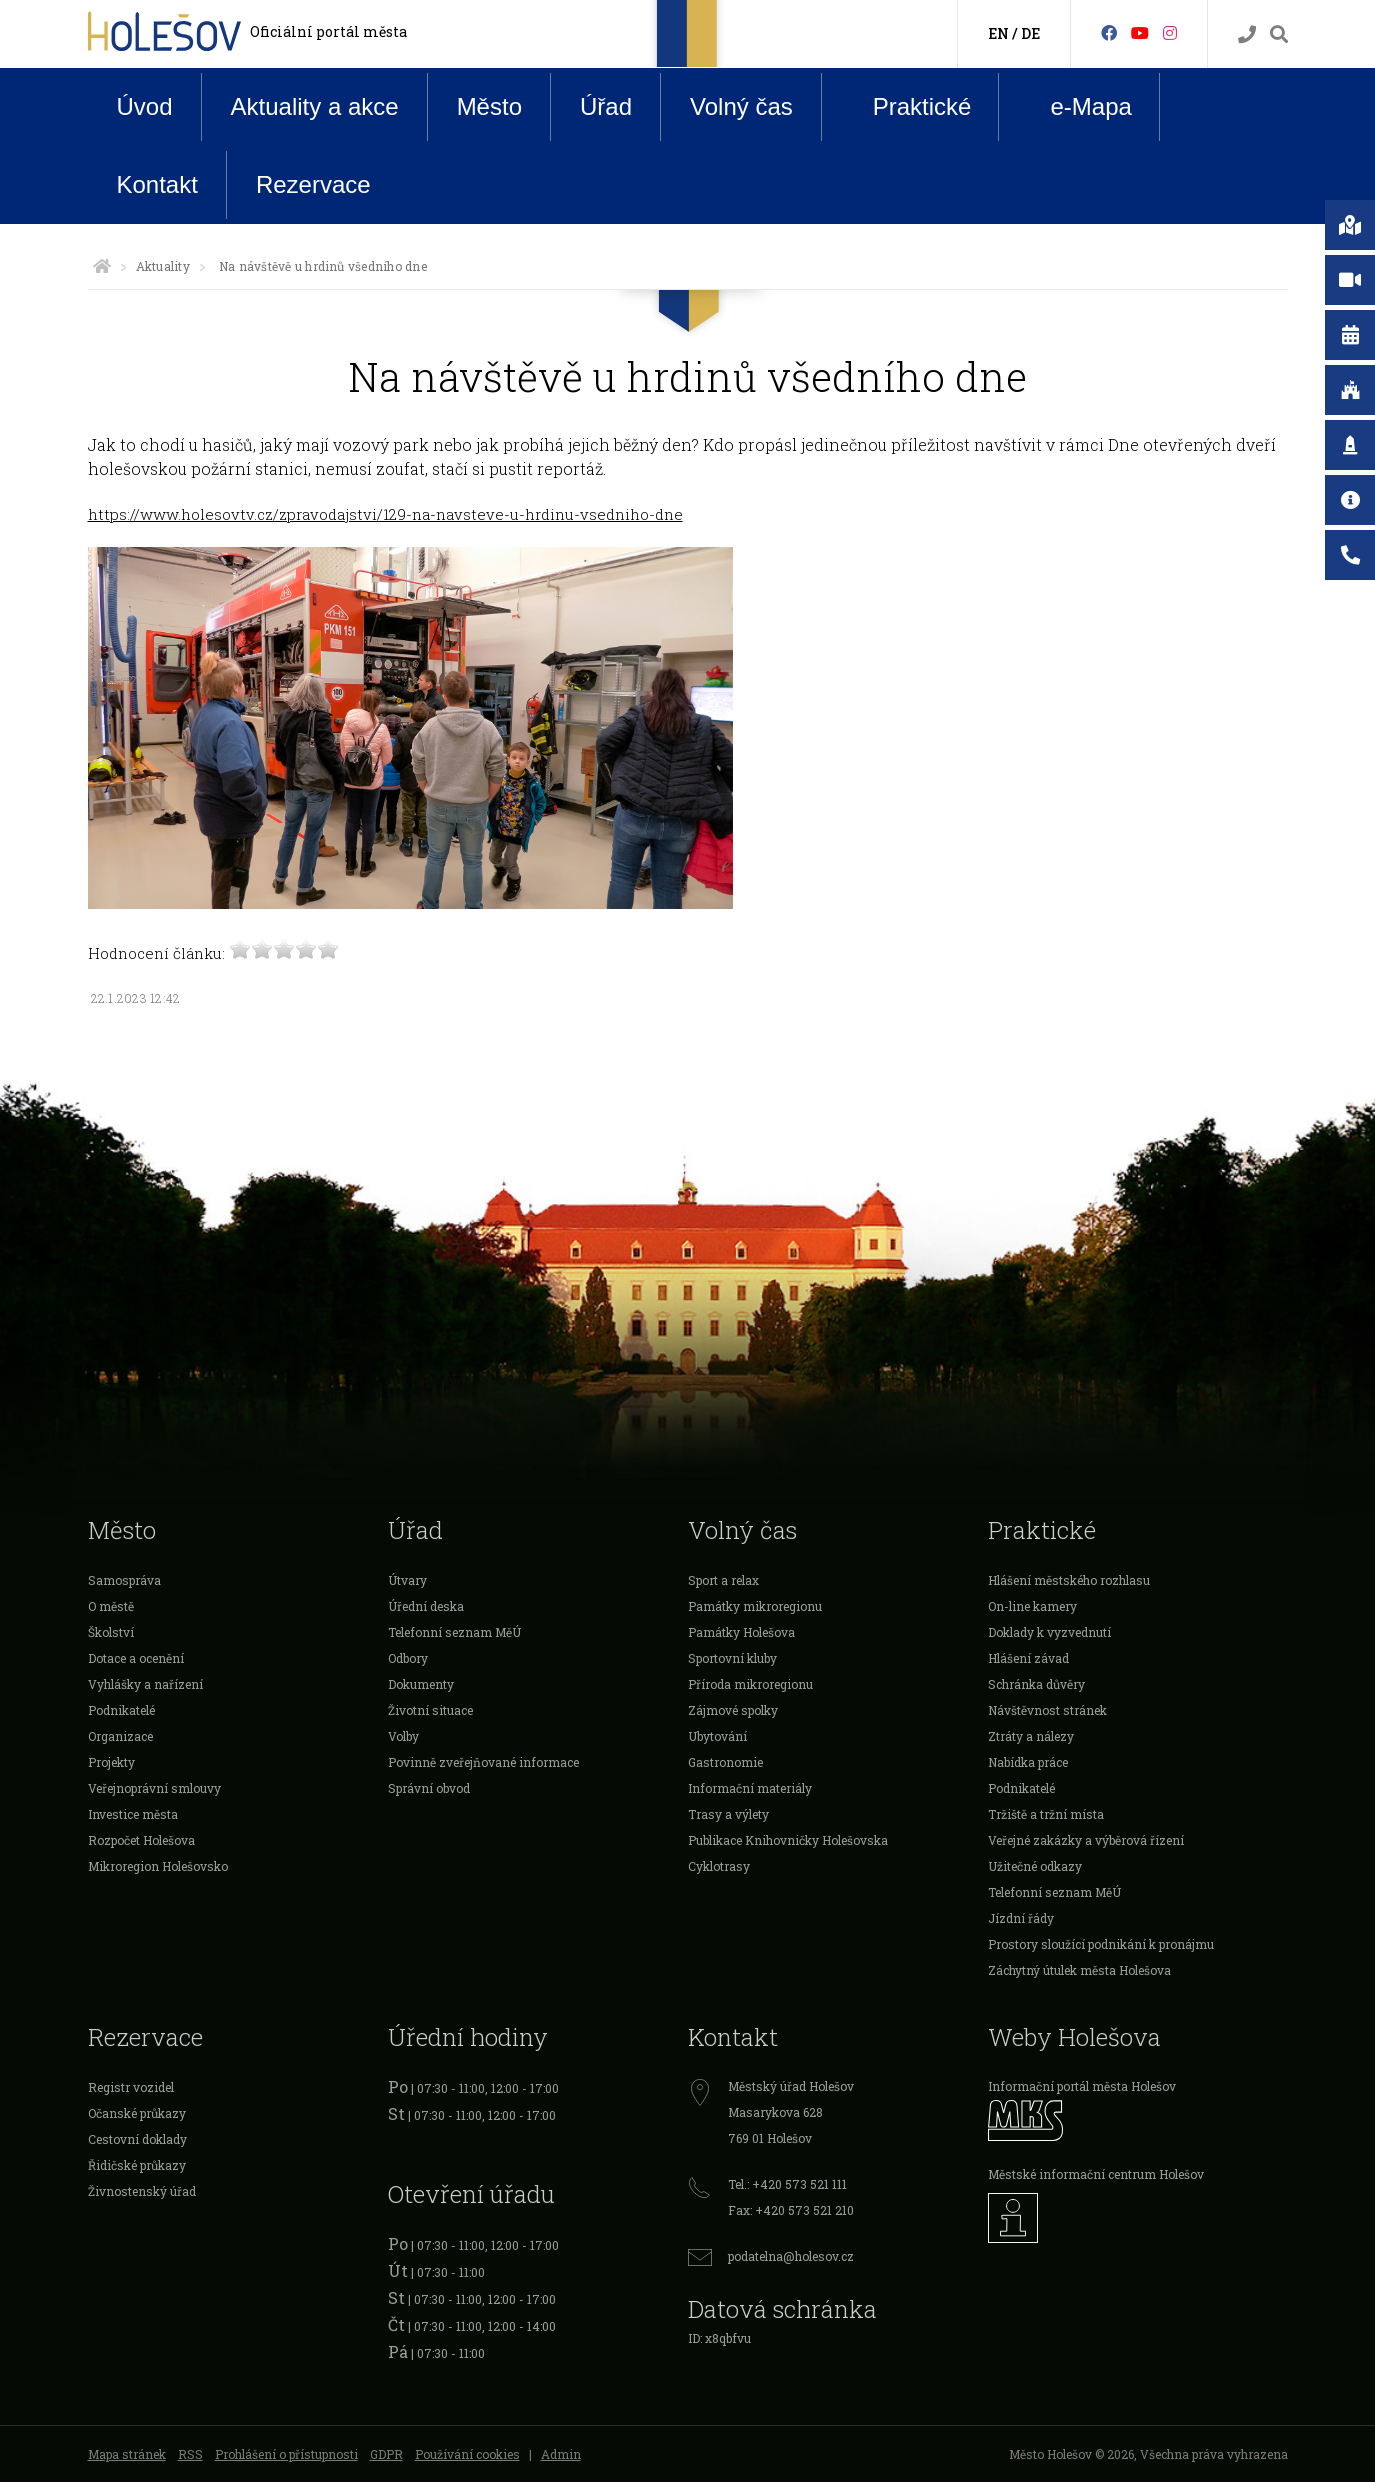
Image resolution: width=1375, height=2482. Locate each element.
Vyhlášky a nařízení (145, 1684)
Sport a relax (723, 1580)
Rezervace (313, 184)
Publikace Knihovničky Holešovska (788, 1840)
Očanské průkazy (137, 2113)
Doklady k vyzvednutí (1049, 1632)
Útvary (407, 1580)
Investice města (133, 1814)
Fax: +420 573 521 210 (791, 2210)
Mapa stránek (127, 2454)
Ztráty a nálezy (1031, 1736)
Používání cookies (467, 2454)
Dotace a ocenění (136, 1658)
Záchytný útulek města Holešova (1079, 1970)
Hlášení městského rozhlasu (1069, 1580)
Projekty (111, 1762)
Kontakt (157, 184)
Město (489, 106)
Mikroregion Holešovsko (158, 1866)
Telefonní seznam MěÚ (454, 1632)
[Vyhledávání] (1279, 34)
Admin (561, 2454)
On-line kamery (1032, 1606)
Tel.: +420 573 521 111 (787, 2184)
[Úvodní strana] (102, 266)
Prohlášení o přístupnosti (286, 2454)
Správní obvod (429, 1788)
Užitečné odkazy (1035, 1866)
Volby (403, 1736)
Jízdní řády (1021, 1918)
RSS (190, 2454)
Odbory (408, 1658)
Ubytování (717, 1736)
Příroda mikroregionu (750, 1684)
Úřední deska (426, 1606)
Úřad (606, 106)
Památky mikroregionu (755, 1606)
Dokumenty (421, 1684)
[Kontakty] (1247, 34)
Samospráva (124, 1580)
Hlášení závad (1028, 1658)
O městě (111, 1606)
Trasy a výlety (728, 1814)
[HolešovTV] (1140, 32)
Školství (111, 1632)
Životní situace (430, 1710)
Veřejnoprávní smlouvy (154, 1788)
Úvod (145, 106)
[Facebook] (1109, 32)
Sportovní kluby (732, 1658)
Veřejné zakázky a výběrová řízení (1086, 1840)
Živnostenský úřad (142, 2191)
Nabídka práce (1028, 1762)
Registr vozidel (131, 2087)
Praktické (907, 106)
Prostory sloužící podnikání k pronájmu (1101, 1944)
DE (1030, 33)
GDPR (386, 2454)
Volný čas (741, 106)
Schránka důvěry (1036, 1684)
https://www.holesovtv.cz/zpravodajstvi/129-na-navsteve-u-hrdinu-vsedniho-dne (385, 514)
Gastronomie (725, 1762)
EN (998, 33)
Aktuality (163, 266)
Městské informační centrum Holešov (1096, 2174)
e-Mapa (1075, 107)
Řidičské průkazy (137, 2165)
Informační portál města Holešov (1082, 2086)
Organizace (120, 1736)
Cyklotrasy (719, 1866)
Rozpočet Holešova (141, 1840)
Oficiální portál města (328, 31)
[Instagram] (1170, 32)
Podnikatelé (121, 1710)
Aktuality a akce (315, 106)
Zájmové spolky (733, 1710)
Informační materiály (750, 1788)
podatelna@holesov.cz (791, 2256)
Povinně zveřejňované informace (483, 1762)
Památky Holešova (741, 1632)
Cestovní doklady (137, 2139)
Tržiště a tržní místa (1046, 1814)
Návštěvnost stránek (1047, 1710)
